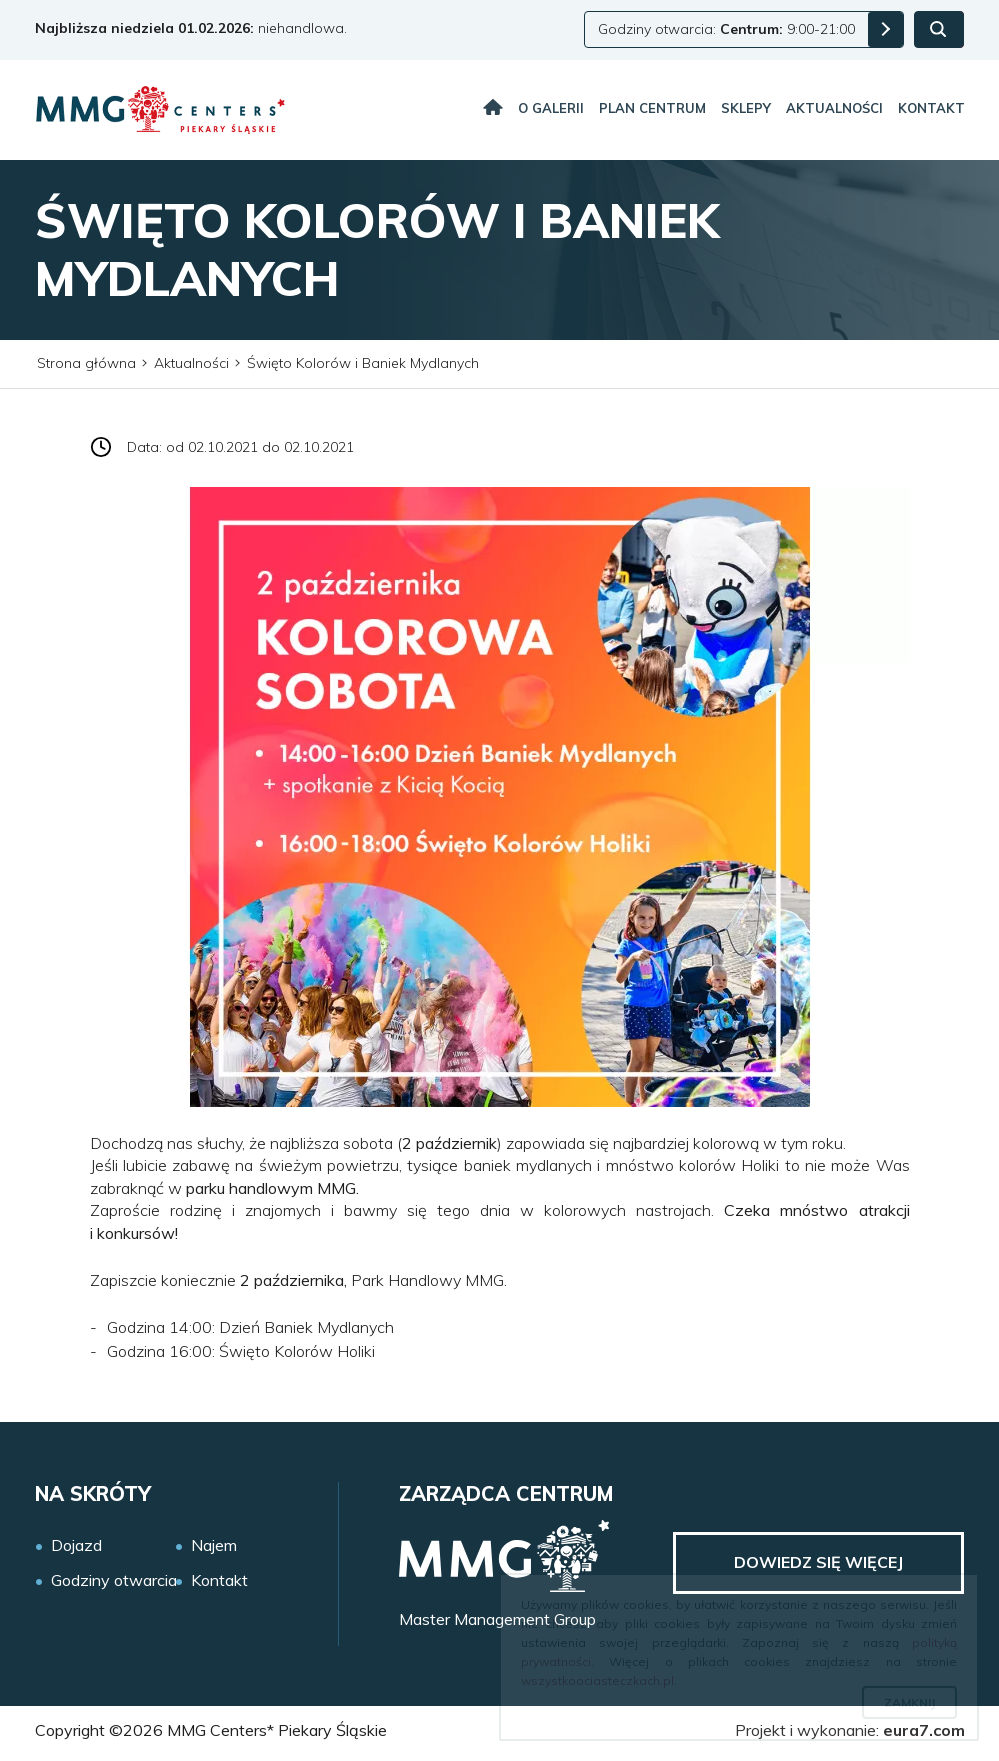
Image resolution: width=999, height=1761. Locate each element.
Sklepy (746, 108)
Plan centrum (652, 108)
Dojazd (76, 1545)
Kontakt (931, 108)
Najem (214, 1545)
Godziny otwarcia (114, 1580)
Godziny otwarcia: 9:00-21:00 (726, 29)
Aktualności (834, 108)
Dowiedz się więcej (818, 1562)
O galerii (551, 108)
